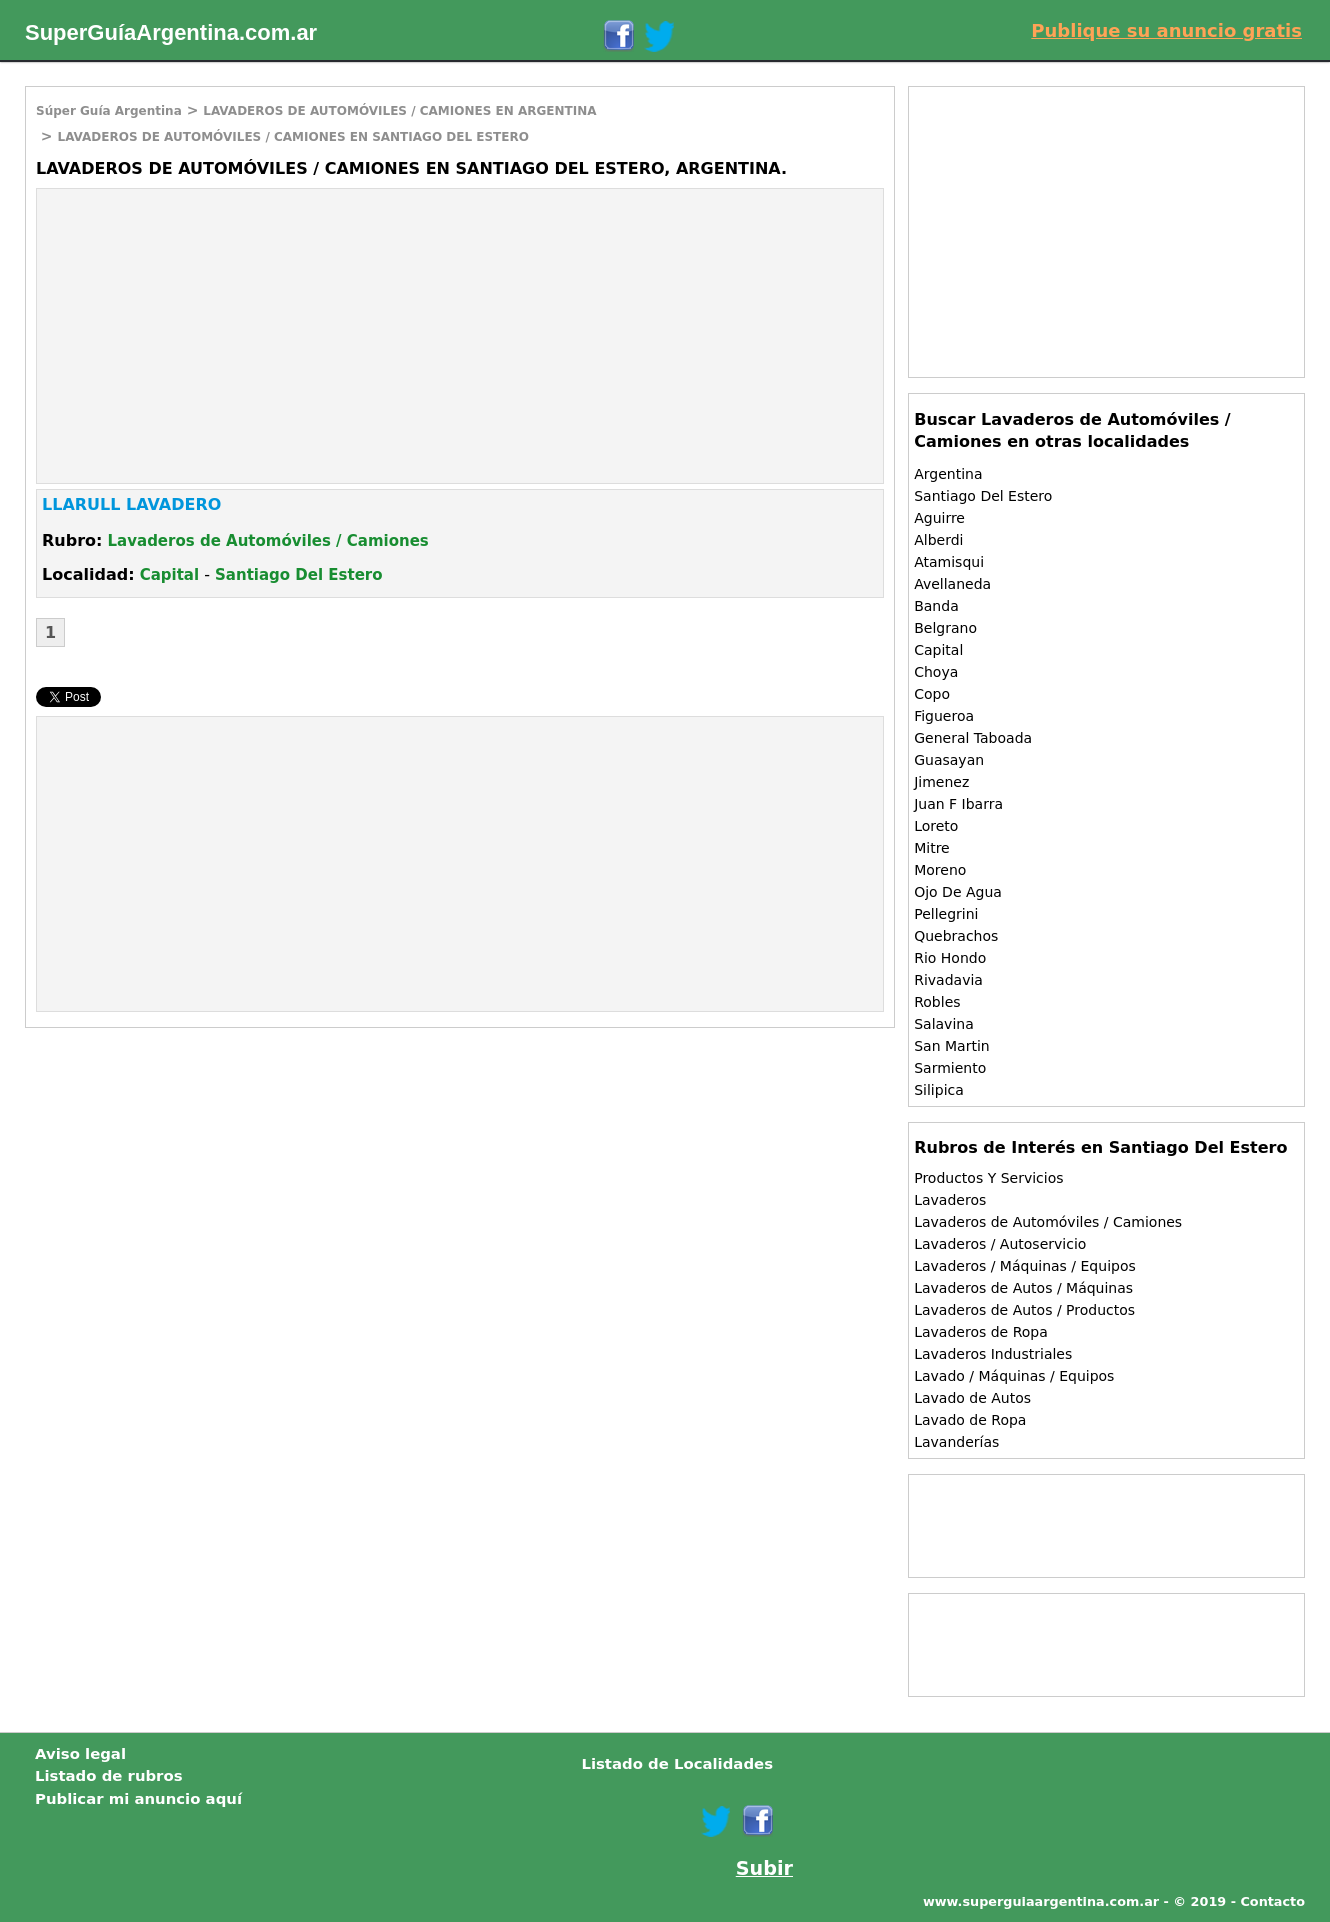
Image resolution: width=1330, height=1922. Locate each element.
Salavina (944, 1024)
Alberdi (938, 540)
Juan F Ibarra (958, 804)
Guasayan (949, 760)
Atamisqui (949, 562)
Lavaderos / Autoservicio (1000, 1244)
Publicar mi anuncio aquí (138, 1799)
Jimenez (941, 782)
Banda (936, 606)
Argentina (948, 474)
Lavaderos (950, 1200)
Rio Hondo (950, 958)
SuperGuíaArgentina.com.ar (171, 32)
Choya (936, 672)
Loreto (936, 826)
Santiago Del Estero (299, 575)
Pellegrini (946, 914)
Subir (764, 1868)
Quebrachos (956, 936)
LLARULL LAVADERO (131, 504)
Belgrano (945, 628)
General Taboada (973, 738)
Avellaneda (952, 584)
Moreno (940, 870)
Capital (169, 575)
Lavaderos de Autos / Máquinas (1023, 1288)
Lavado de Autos (972, 1398)
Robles (937, 1002)
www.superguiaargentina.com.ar (1041, 1901)
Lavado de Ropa (970, 1420)
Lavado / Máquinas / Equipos (1014, 1376)
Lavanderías (956, 1442)
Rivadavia (948, 980)
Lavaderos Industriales (993, 1354)
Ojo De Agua (958, 892)
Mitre (932, 848)
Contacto (1272, 1901)
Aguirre (939, 518)
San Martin (951, 1046)
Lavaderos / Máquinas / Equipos (1025, 1266)
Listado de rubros (109, 1776)
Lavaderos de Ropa (981, 1332)
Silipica (939, 1090)
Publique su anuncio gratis (1166, 30)
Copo (932, 694)
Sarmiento (950, 1068)
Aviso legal (80, 1754)
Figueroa (944, 716)
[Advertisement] (205, 334)
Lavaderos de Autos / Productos (1024, 1310)
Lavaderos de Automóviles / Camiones (268, 541)
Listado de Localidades (677, 1764)
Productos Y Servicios (988, 1178)
